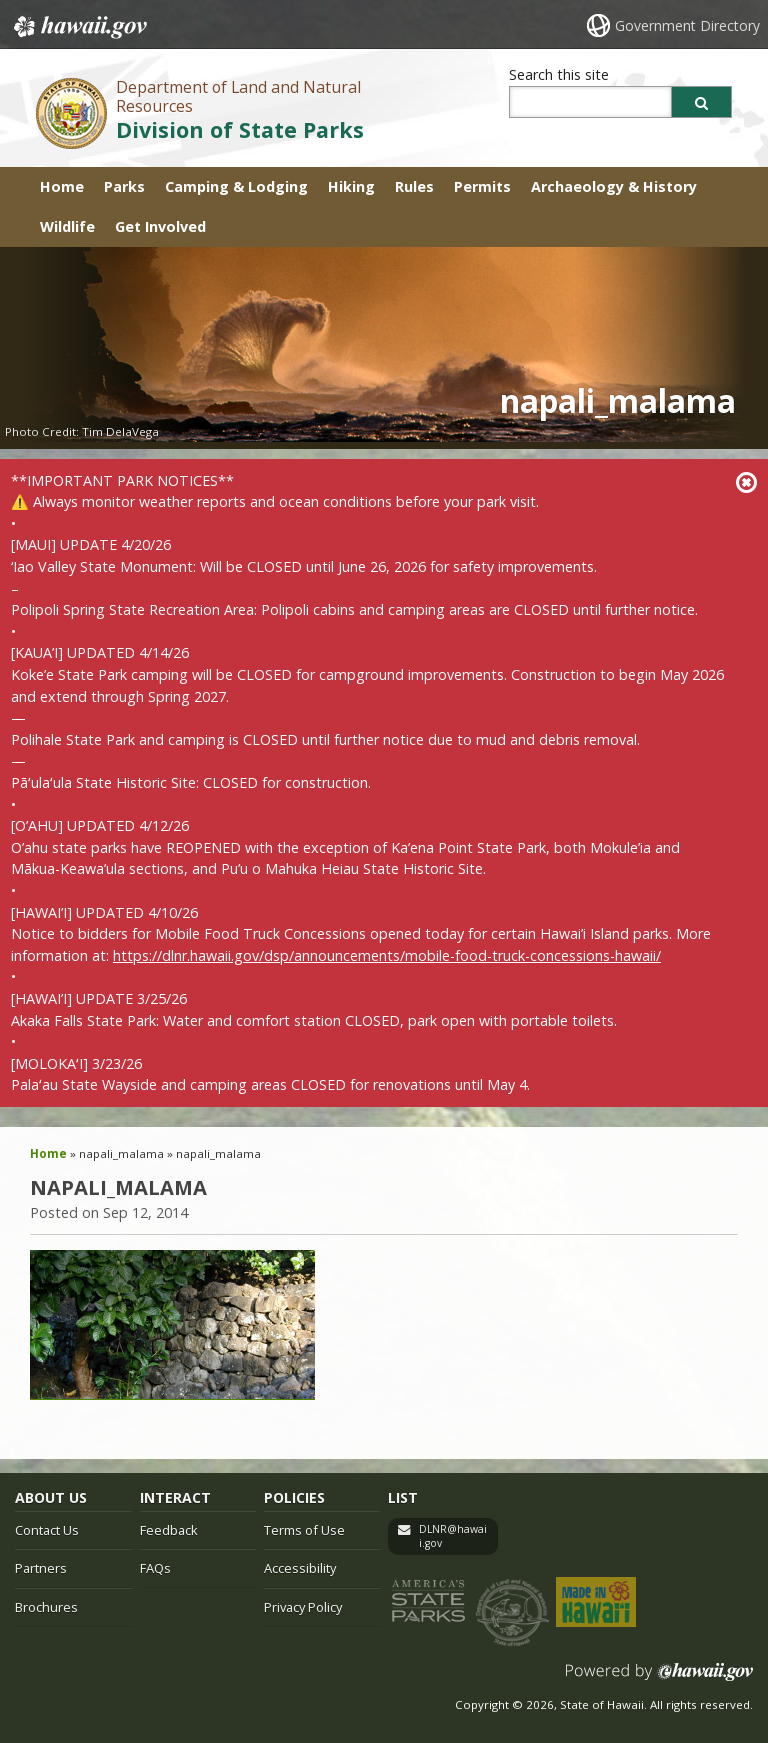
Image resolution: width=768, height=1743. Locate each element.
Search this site (559, 74)
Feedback (169, 1530)
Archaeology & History (614, 186)
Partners (41, 1568)
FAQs (155, 1568)
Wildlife (67, 226)
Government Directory (687, 25)
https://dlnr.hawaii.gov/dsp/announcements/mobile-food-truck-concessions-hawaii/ (387, 955)
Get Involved (160, 226)
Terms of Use (304, 1530)
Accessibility (300, 1568)
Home (62, 186)
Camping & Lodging (236, 186)
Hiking (351, 186)
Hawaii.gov (78, 27)
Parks (124, 186)
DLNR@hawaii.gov (453, 1536)
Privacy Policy (303, 1607)
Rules (414, 186)
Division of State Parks (240, 129)
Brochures (46, 1607)
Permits (482, 186)
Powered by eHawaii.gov (659, 1679)
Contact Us (47, 1530)
